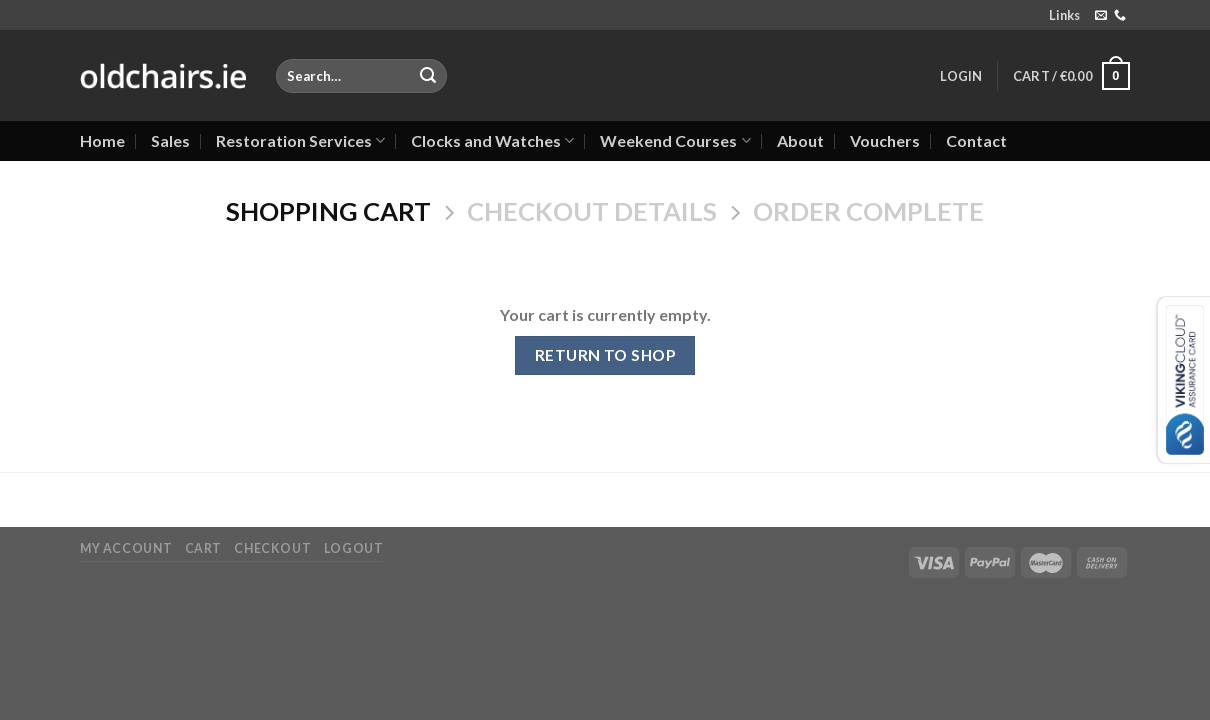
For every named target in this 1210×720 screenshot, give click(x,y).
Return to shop (605, 355)
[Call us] (1120, 16)
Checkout (272, 548)
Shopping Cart (328, 211)
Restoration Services (300, 141)
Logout (354, 548)
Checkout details (592, 211)
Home (102, 140)
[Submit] (428, 76)
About (800, 140)
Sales (170, 140)
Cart (203, 548)
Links (1064, 15)
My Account (126, 548)
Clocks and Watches (492, 141)
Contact (976, 140)
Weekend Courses (675, 141)
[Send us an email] (1101, 16)
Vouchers (885, 140)
